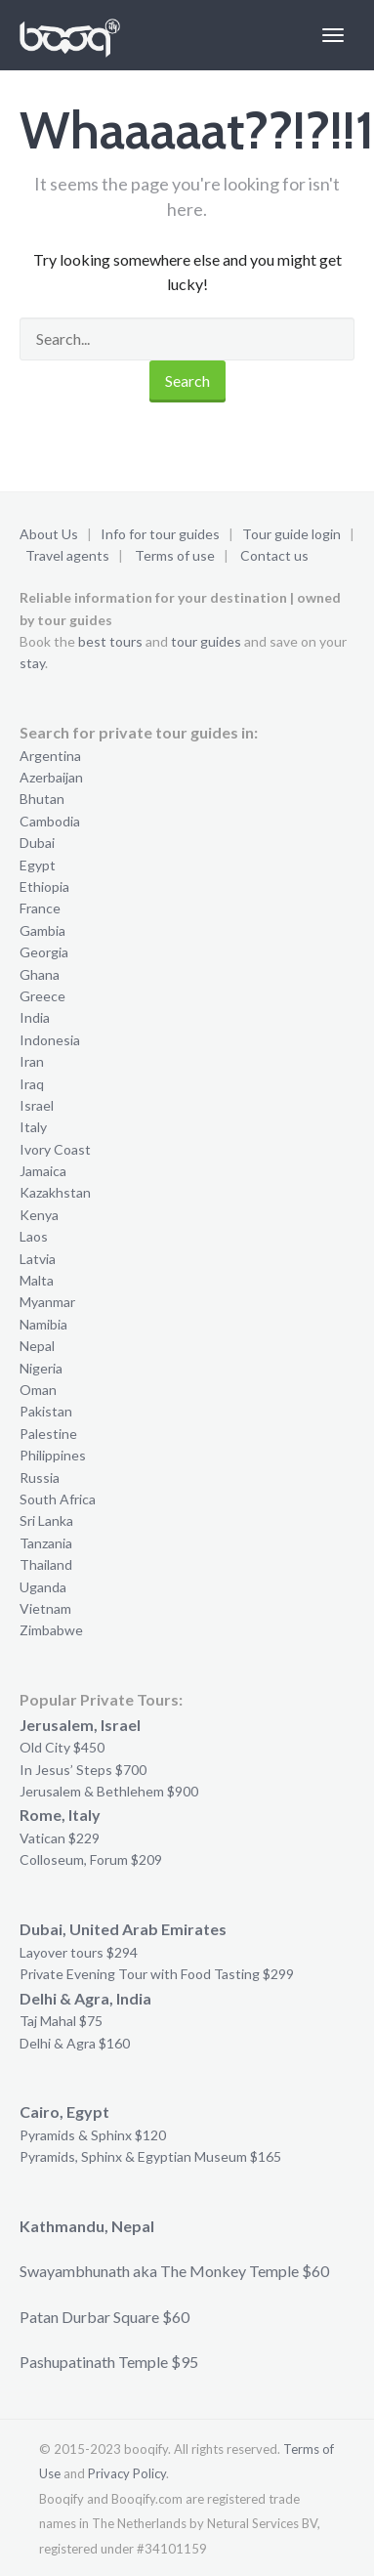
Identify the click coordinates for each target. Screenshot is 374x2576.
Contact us (274, 555)
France (40, 908)
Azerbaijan (51, 777)
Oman (38, 1389)
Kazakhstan (55, 1192)
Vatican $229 (60, 1838)
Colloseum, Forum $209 (91, 1859)
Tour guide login (291, 534)
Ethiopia (44, 886)
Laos (34, 1236)
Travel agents (67, 555)
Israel (37, 1105)
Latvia (38, 1258)
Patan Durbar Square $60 (104, 2316)
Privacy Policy (127, 2473)
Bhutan (42, 798)
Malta (37, 1280)
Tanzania (46, 1543)
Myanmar (47, 1301)
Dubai (37, 842)
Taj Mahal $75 (61, 2020)
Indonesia (50, 1040)
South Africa (58, 1499)
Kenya (39, 1214)
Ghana (40, 974)
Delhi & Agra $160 (75, 2043)
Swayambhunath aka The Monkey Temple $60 (174, 2270)
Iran (32, 1061)
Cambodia (50, 821)
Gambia (42, 930)
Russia (40, 1477)
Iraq (32, 1084)
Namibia (43, 1324)
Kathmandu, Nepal (87, 2226)
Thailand (46, 1564)
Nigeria (41, 1368)
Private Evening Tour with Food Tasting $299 (157, 1973)
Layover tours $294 (79, 1952)
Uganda (43, 1587)
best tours (110, 641)
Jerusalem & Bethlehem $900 (109, 1791)
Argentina (50, 755)
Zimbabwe (51, 1630)
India (35, 1017)
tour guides (206, 641)
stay (32, 663)
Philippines (53, 1455)
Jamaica (43, 1170)
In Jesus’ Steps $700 (83, 1769)
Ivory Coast (55, 1149)
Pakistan (46, 1411)
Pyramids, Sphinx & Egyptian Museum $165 (150, 2156)
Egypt (38, 865)
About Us (49, 534)
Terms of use (175, 555)
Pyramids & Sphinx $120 (93, 2135)
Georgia (44, 952)
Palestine (48, 1433)
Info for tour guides (160, 534)
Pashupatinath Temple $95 (109, 2361)
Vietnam (45, 1608)
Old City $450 (62, 1747)
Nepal (37, 1345)
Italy (33, 1127)
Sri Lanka (46, 1520)
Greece (42, 996)
